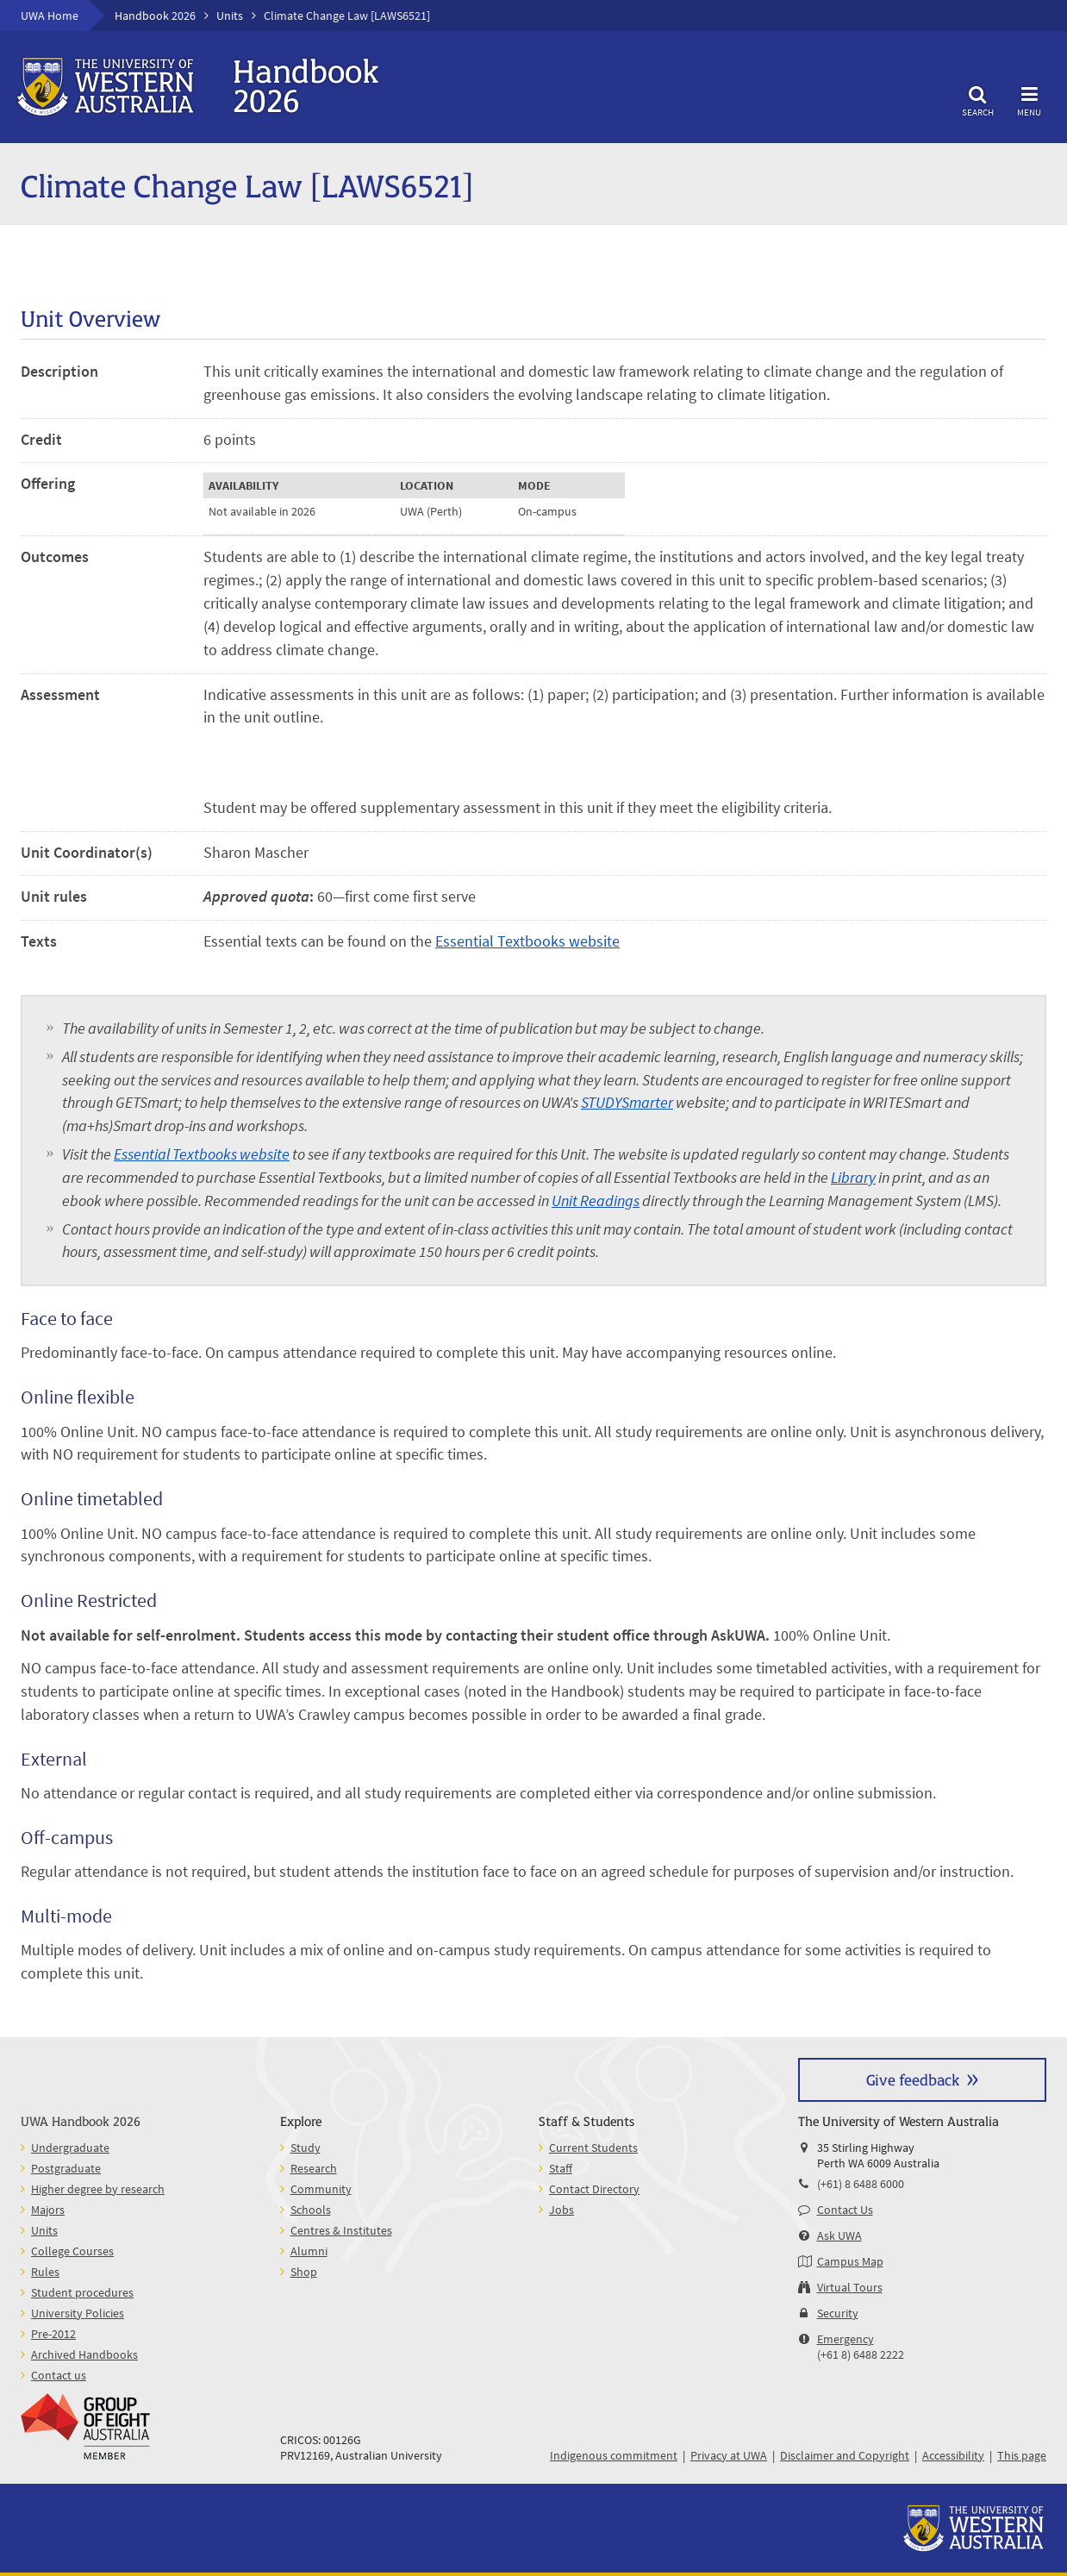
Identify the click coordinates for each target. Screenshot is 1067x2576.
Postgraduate (66, 2168)
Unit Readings (596, 1200)
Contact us (58, 2375)
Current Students (593, 2147)
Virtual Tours (850, 2287)
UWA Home (49, 15)
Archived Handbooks (84, 2354)
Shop (303, 2271)
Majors (48, 2209)
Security (837, 2313)
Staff (560, 2168)
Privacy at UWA (728, 2455)
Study (305, 2147)
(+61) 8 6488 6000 (860, 2183)
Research (313, 2168)
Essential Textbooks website (527, 941)
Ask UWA (839, 2235)
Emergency (845, 2339)
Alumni (309, 2251)
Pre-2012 (53, 2334)
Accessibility (953, 2455)
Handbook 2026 (155, 15)
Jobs (561, 2209)
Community (321, 2189)
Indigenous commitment (613, 2455)
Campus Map (850, 2261)
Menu (1029, 98)
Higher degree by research (98, 2189)
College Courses (72, 2251)
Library (853, 1177)
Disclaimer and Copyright (844, 2455)
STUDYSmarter (627, 1102)
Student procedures (82, 2292)
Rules (45, 2271)
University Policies (77, 2313)
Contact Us (845, 2209)
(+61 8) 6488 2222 (860, 2354)
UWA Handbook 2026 (80, 2120)
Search (977, 98)
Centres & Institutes (341, 2230)
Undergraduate (70, 2147)
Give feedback (912, 2079)
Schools (310, 2209)
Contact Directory (594, 2189)
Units (229, 15)
